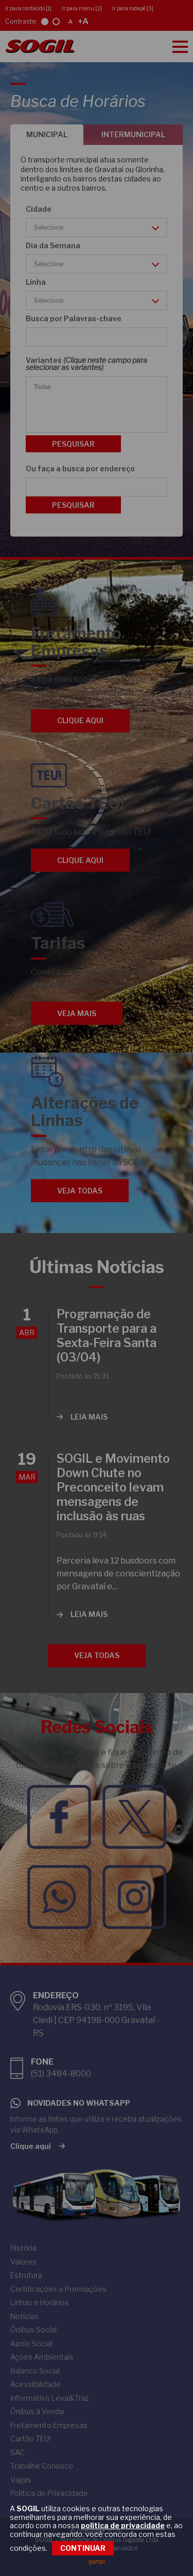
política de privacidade (123, 2526)
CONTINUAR (83, 2548)
